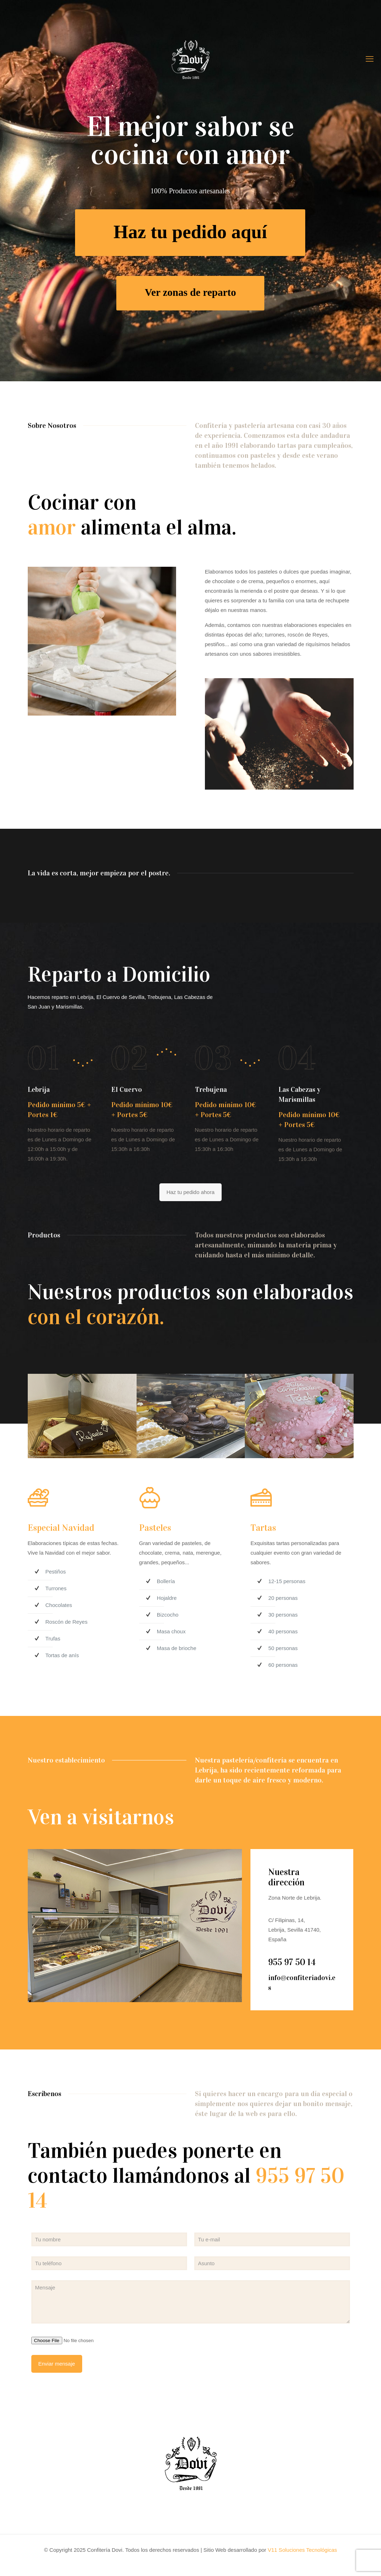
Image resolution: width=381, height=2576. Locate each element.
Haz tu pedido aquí (190, 235)
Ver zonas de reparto (190, 295)
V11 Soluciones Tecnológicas (302, 2550)
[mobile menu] (370, 59)
